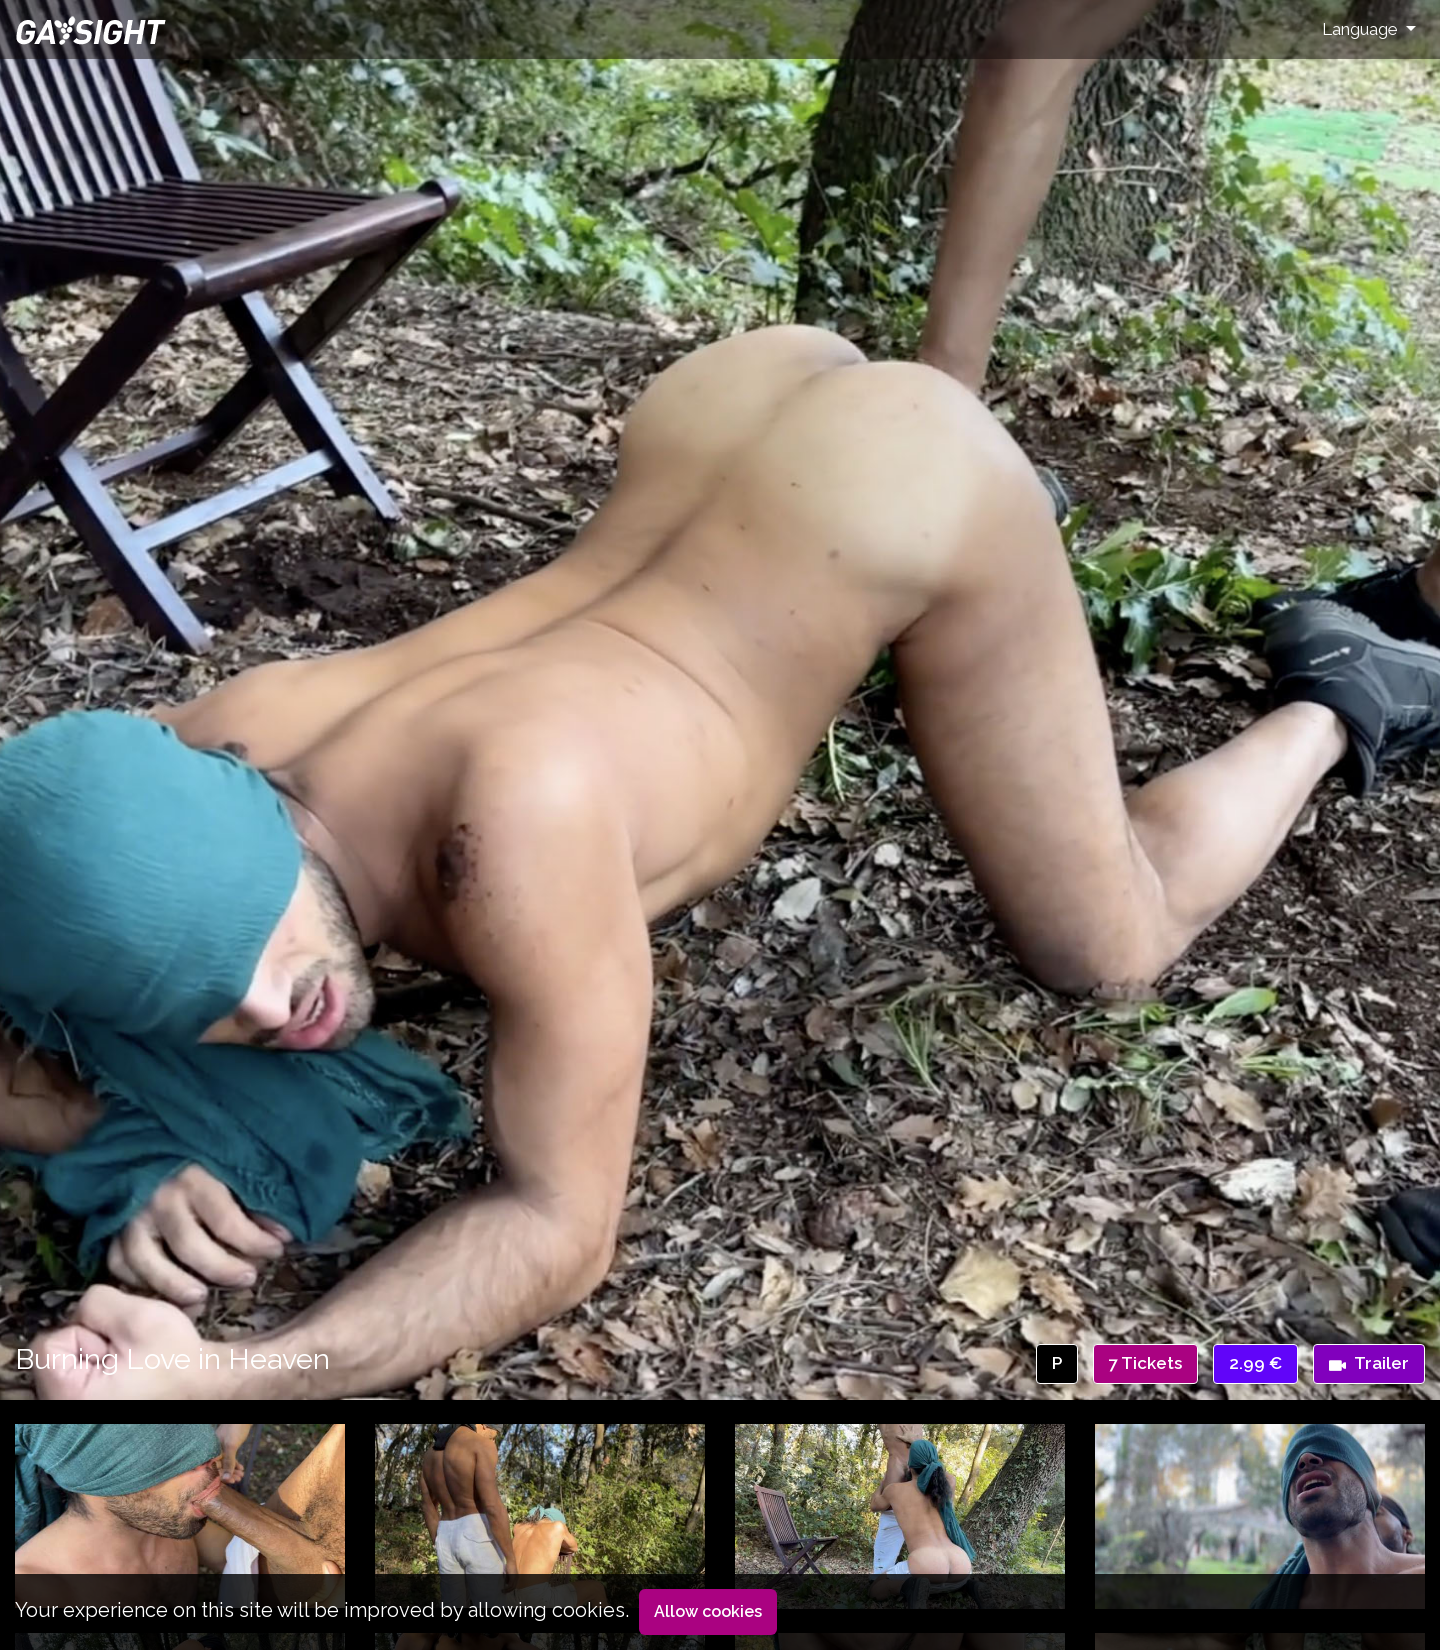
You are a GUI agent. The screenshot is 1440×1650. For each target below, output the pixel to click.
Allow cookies (708, 1611)
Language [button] (1362, 29)
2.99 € (1255, 1363)
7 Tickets (1145, 1363)
